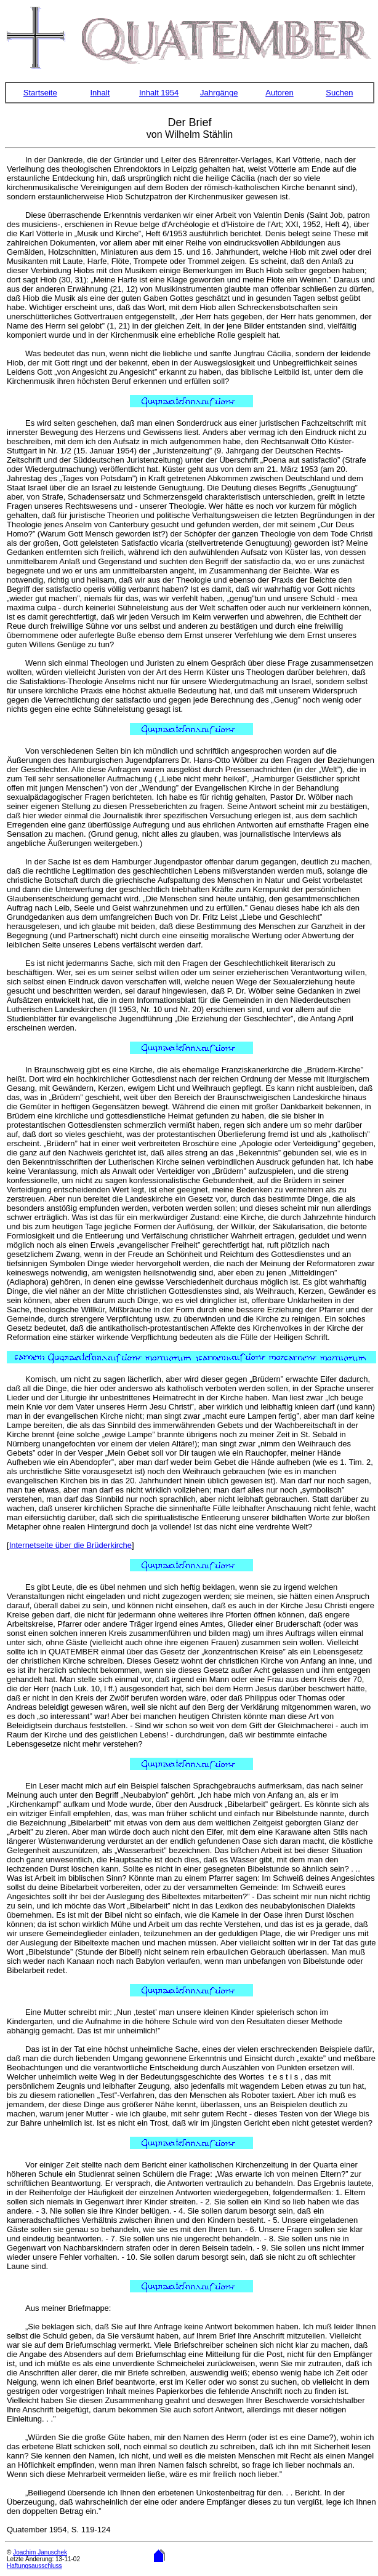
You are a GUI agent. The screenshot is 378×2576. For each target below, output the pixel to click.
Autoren (279, 92)
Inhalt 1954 (159, 92)
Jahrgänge (219, 92)
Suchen (339, 92)
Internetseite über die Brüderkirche (70, 1545)
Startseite (40, 92)
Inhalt (100, 92)
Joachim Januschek (40, 2552)
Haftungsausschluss (34, 2565)
